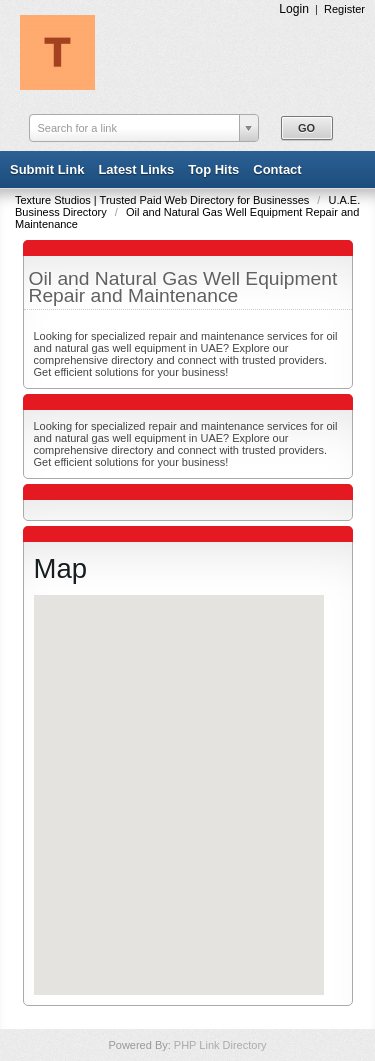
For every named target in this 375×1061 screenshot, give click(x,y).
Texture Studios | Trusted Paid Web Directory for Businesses (163, 200)
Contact (277, 169)
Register (344, 9)
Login (294, 9)
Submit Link (47, 169)
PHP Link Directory (220, 1045)
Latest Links (136, 169)
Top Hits (213, 169)
